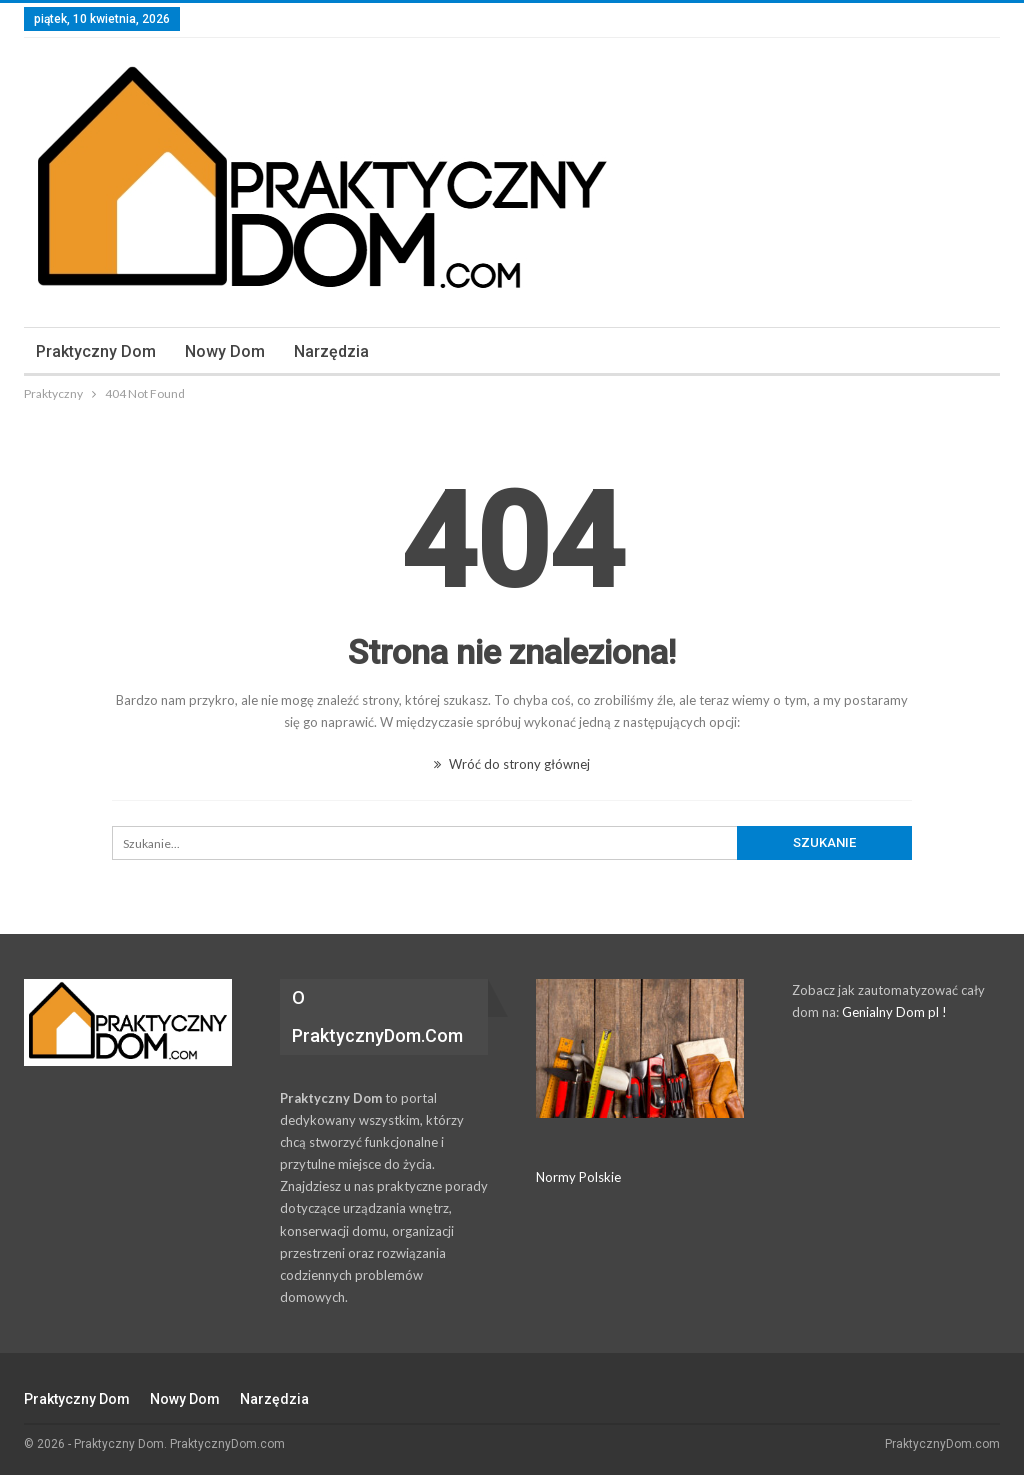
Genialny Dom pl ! (894, 1012)
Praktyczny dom (96, 351)
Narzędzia (331, 351)
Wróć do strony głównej (512, 764)
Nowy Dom (225, 351)
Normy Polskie (578, 1177)
